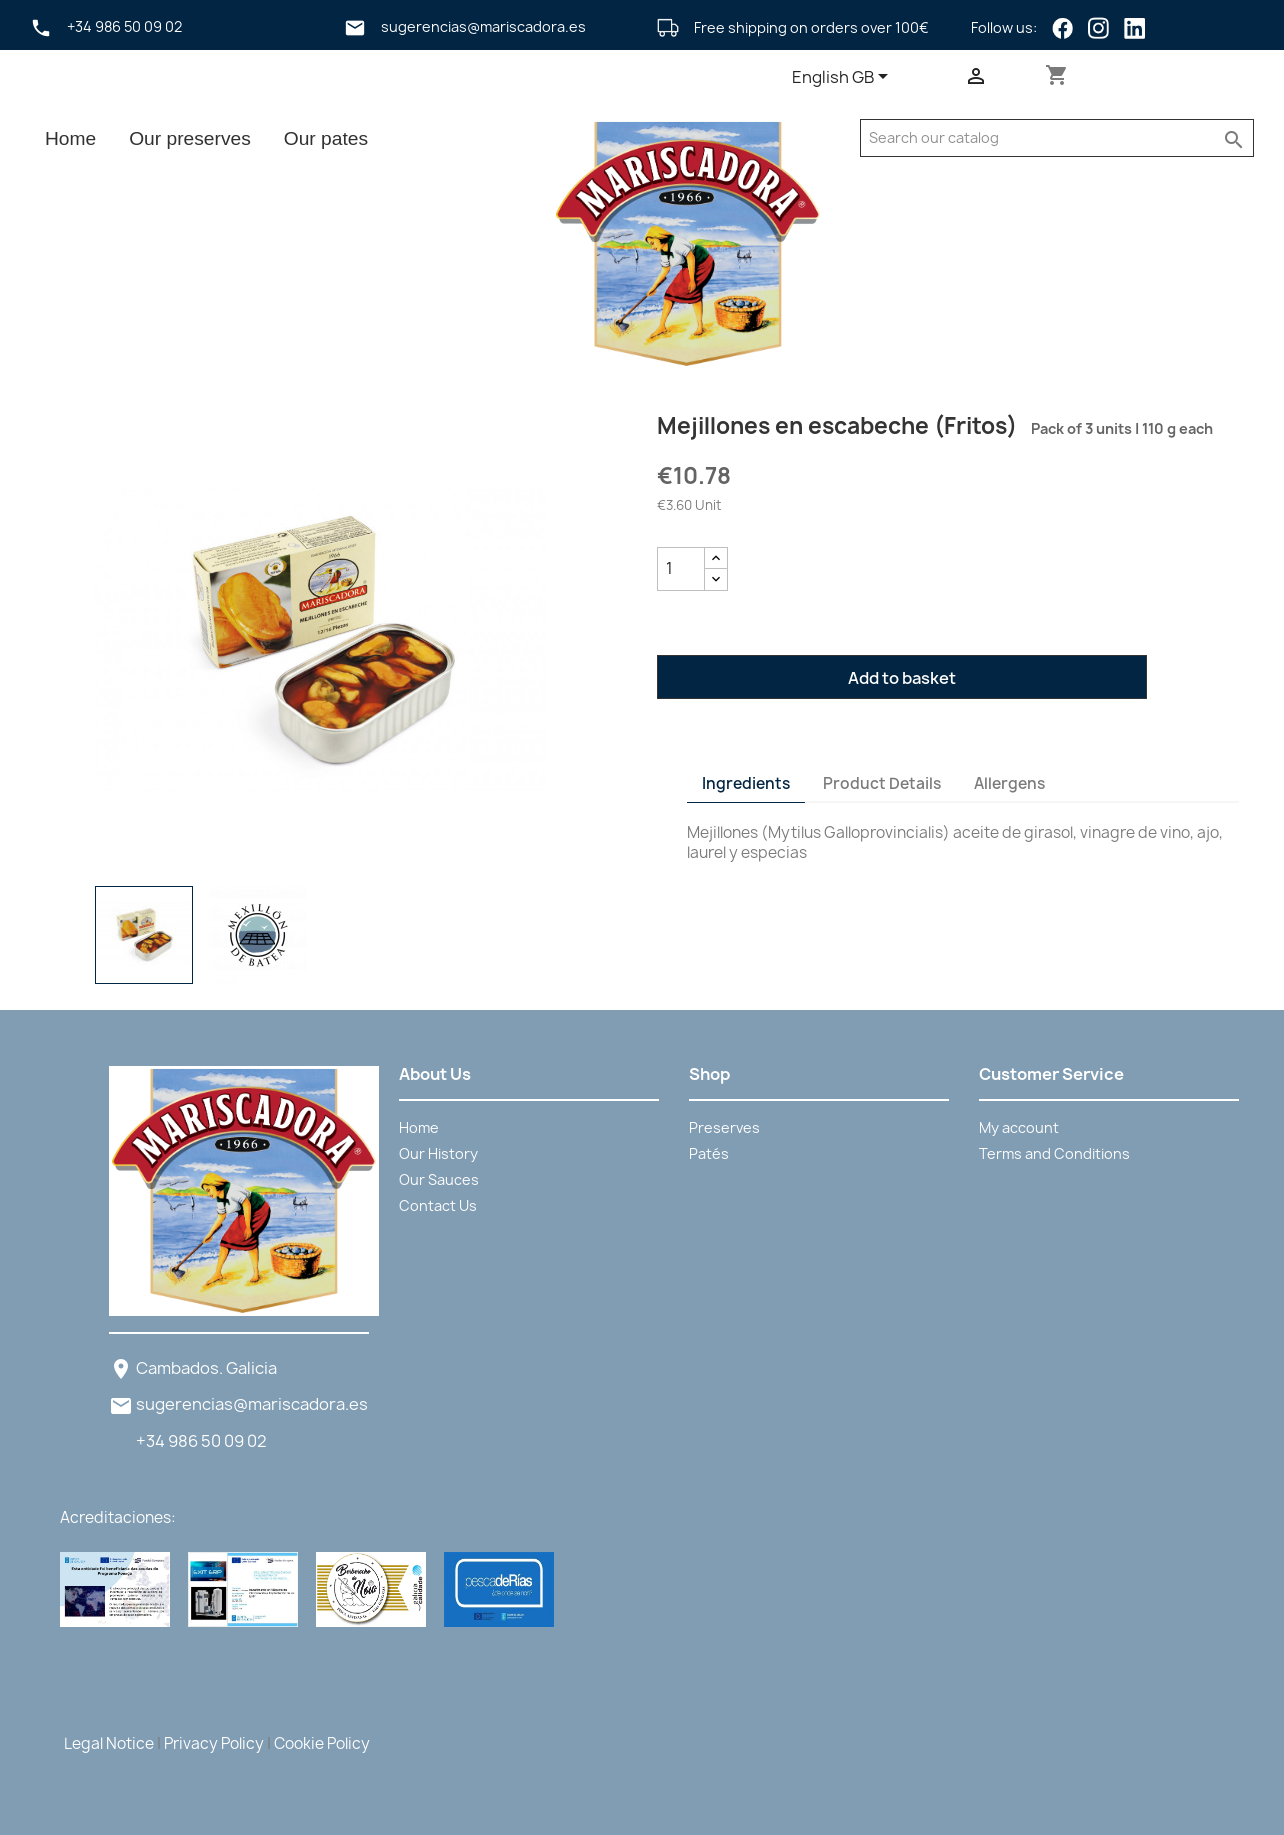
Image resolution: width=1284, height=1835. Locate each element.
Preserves (724, 1127)
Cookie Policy (322, 1743)
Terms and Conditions (1054, 1153)
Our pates (326, 138)
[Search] (1037, 138)
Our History (438, 1153)
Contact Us (438, 1205)
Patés (709, 1153)
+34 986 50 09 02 (201, 1441)
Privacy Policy (214, 1743)
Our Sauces (439, 1179)
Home (70, 138)
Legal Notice (109, 1743)
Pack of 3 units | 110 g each (1117, 428)
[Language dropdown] (843, 78)
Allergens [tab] (1009, 783)
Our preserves (190, 138)
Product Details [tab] (882, 783)
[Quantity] (681, 569)
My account (1019, 1127)
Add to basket (902, 678)
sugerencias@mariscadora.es (252, 1404)
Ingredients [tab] (746, 783)
